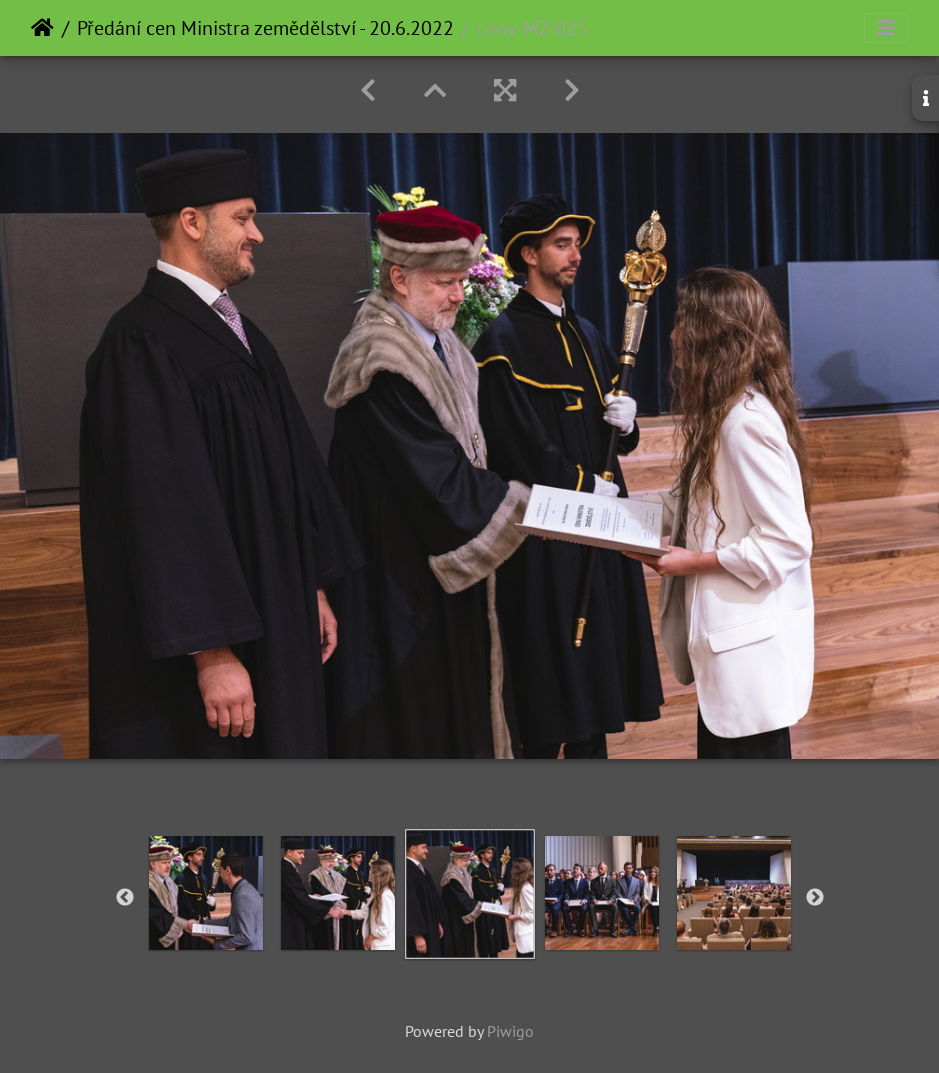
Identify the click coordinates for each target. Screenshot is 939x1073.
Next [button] (815, 898)
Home (42, 28)
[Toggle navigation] (886, 28)
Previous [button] (125, 898)
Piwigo (510, 1031)
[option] (206, 893)
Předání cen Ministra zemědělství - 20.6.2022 (265, 28)
